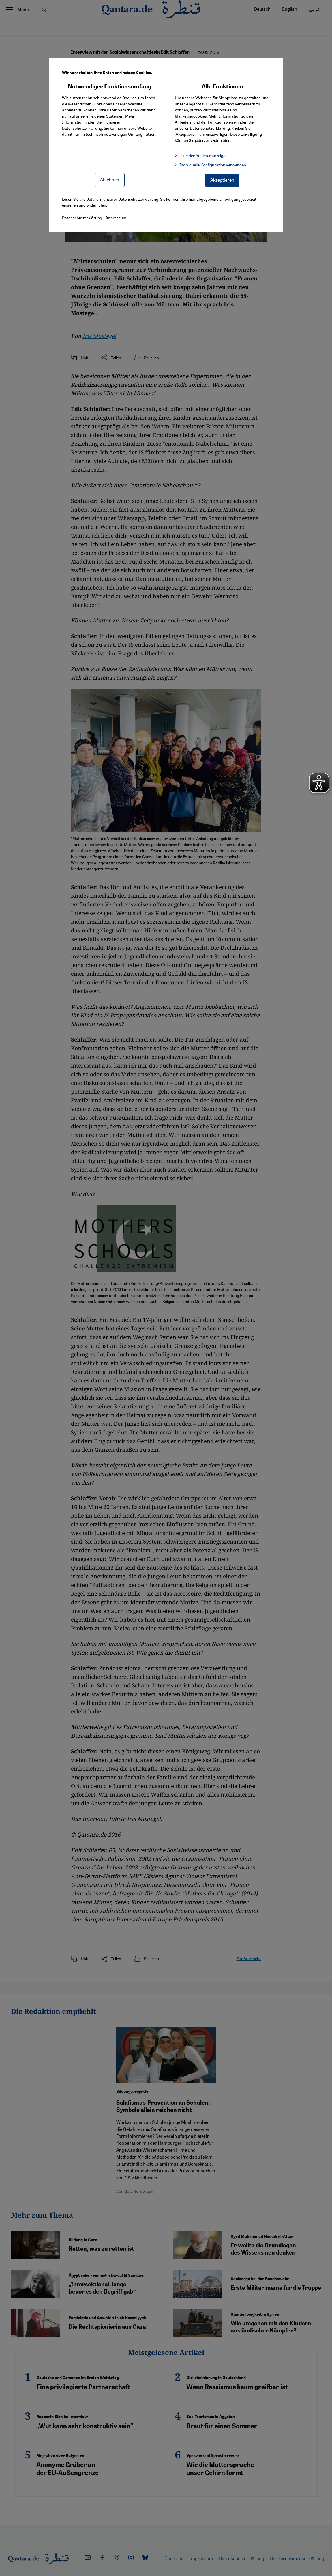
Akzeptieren (222, 180)
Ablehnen (109, 179)
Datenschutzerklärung (82, 128)
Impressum (116, 217)
